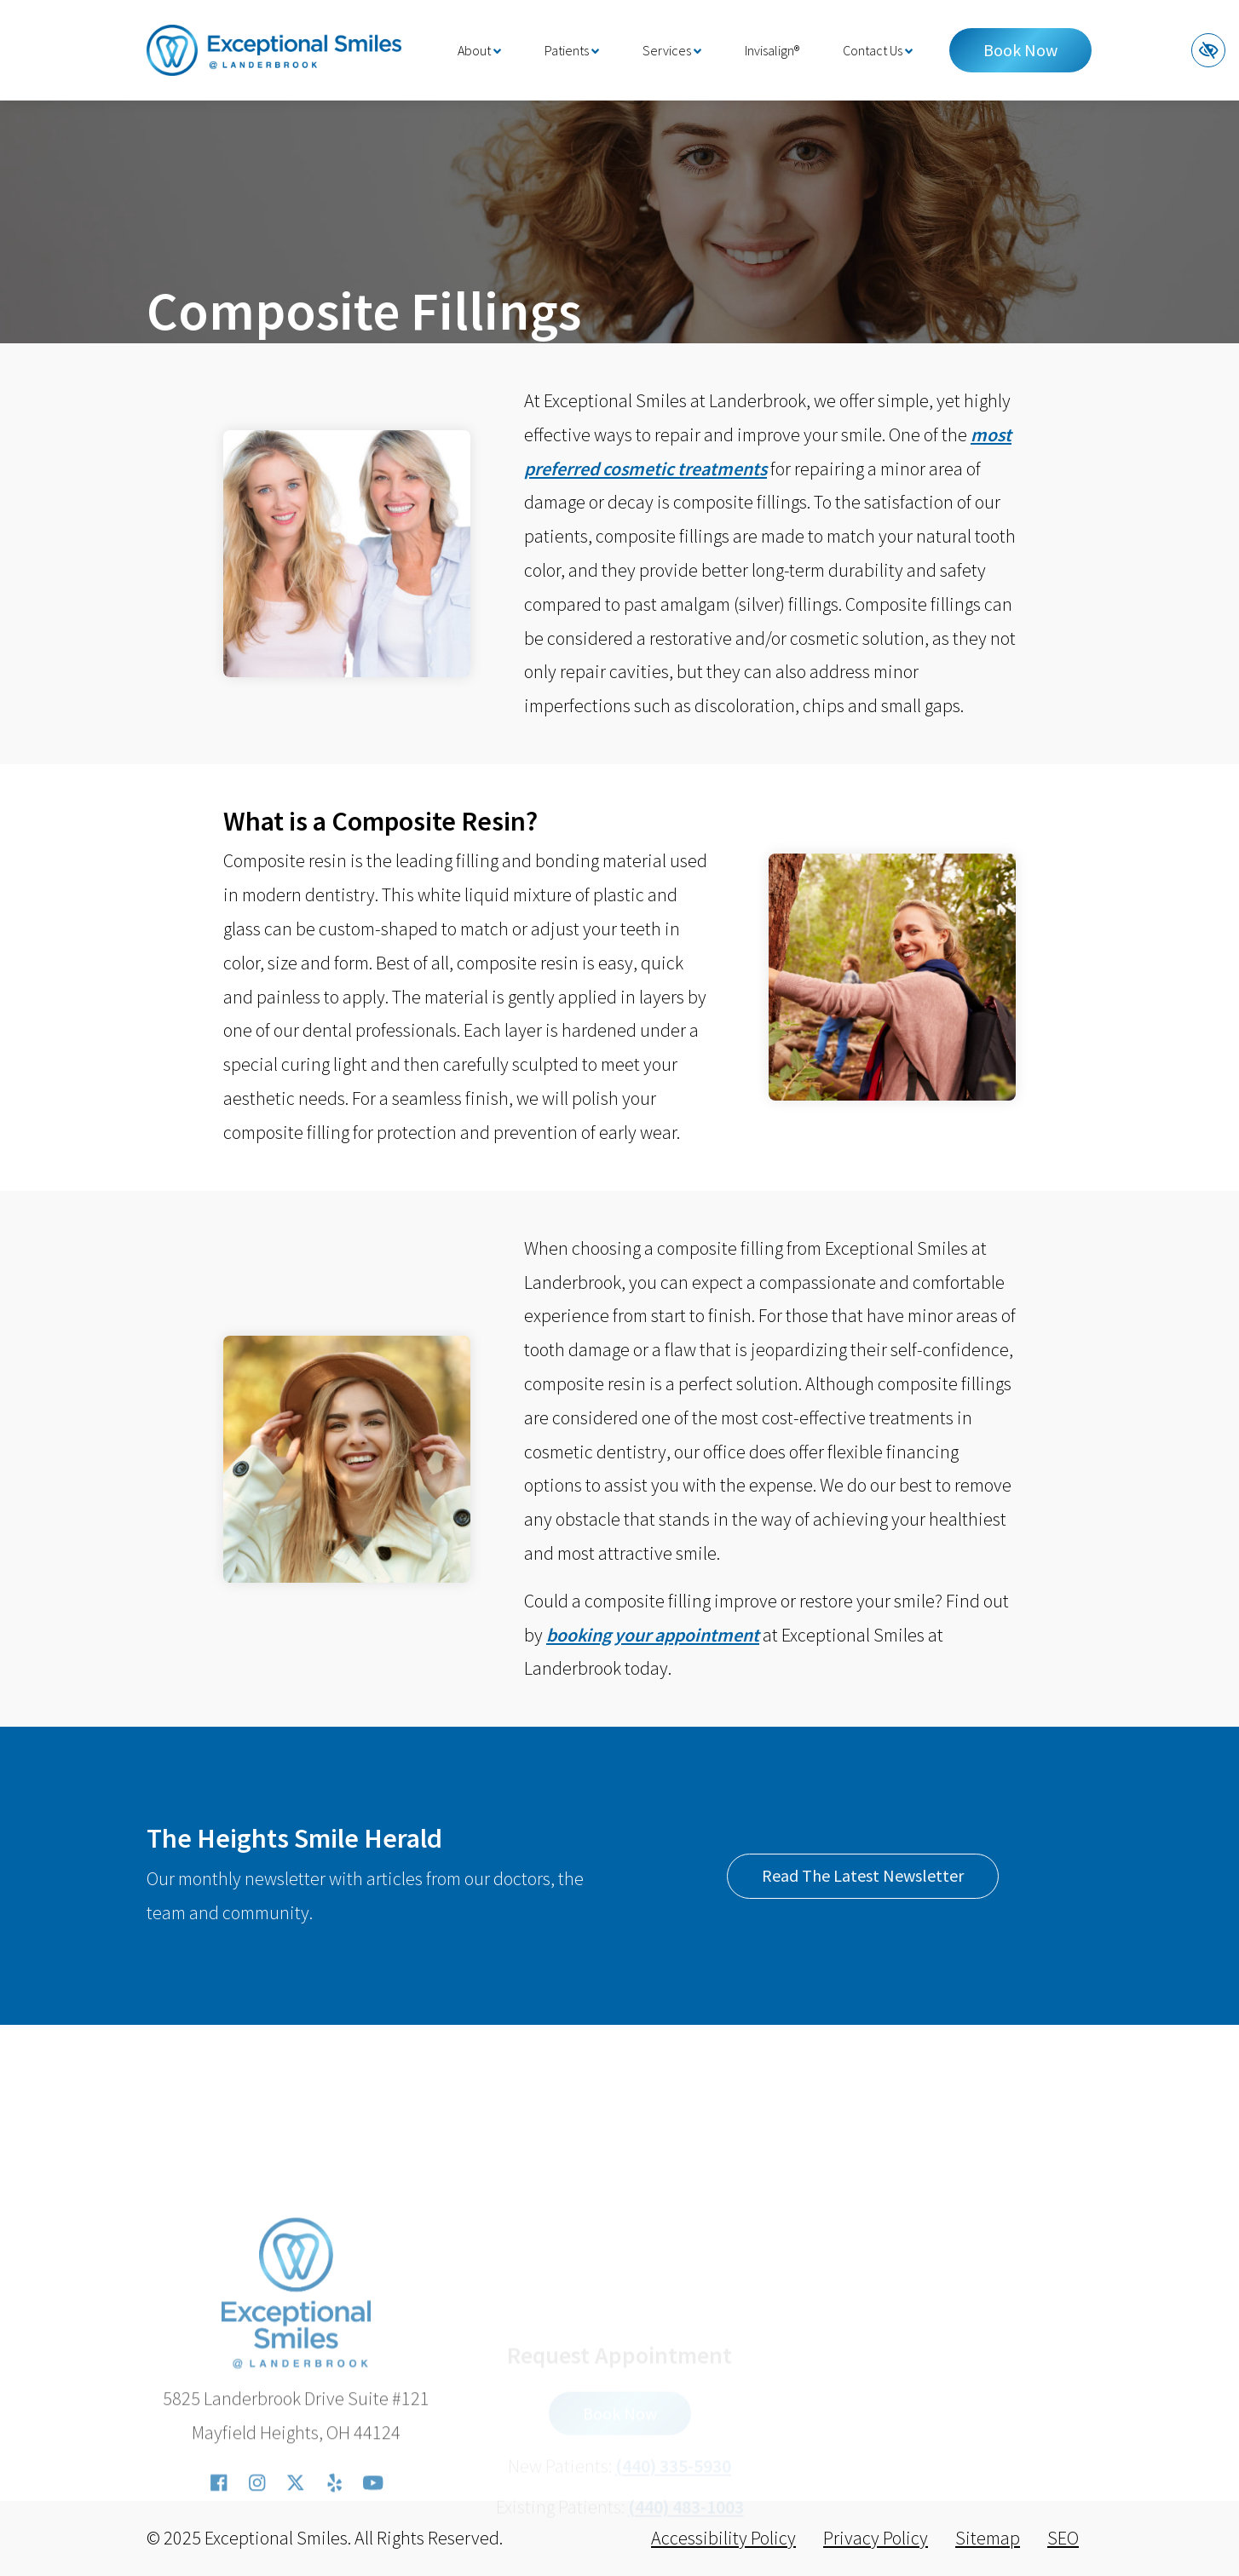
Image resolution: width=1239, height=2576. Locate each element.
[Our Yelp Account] (334, 2554)
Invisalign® (772, 50)
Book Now (1020, 49)
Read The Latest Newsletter (863, 1875)
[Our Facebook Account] (218, 2554)
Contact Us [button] (878, 50)
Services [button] (672, 50)
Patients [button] (572, 50)
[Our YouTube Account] (372, 2554)
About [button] (479, 50)
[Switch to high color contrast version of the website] (1208, 50)
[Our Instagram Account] (257, 2554)
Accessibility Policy (723, 2538)
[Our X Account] (296, 2554)
